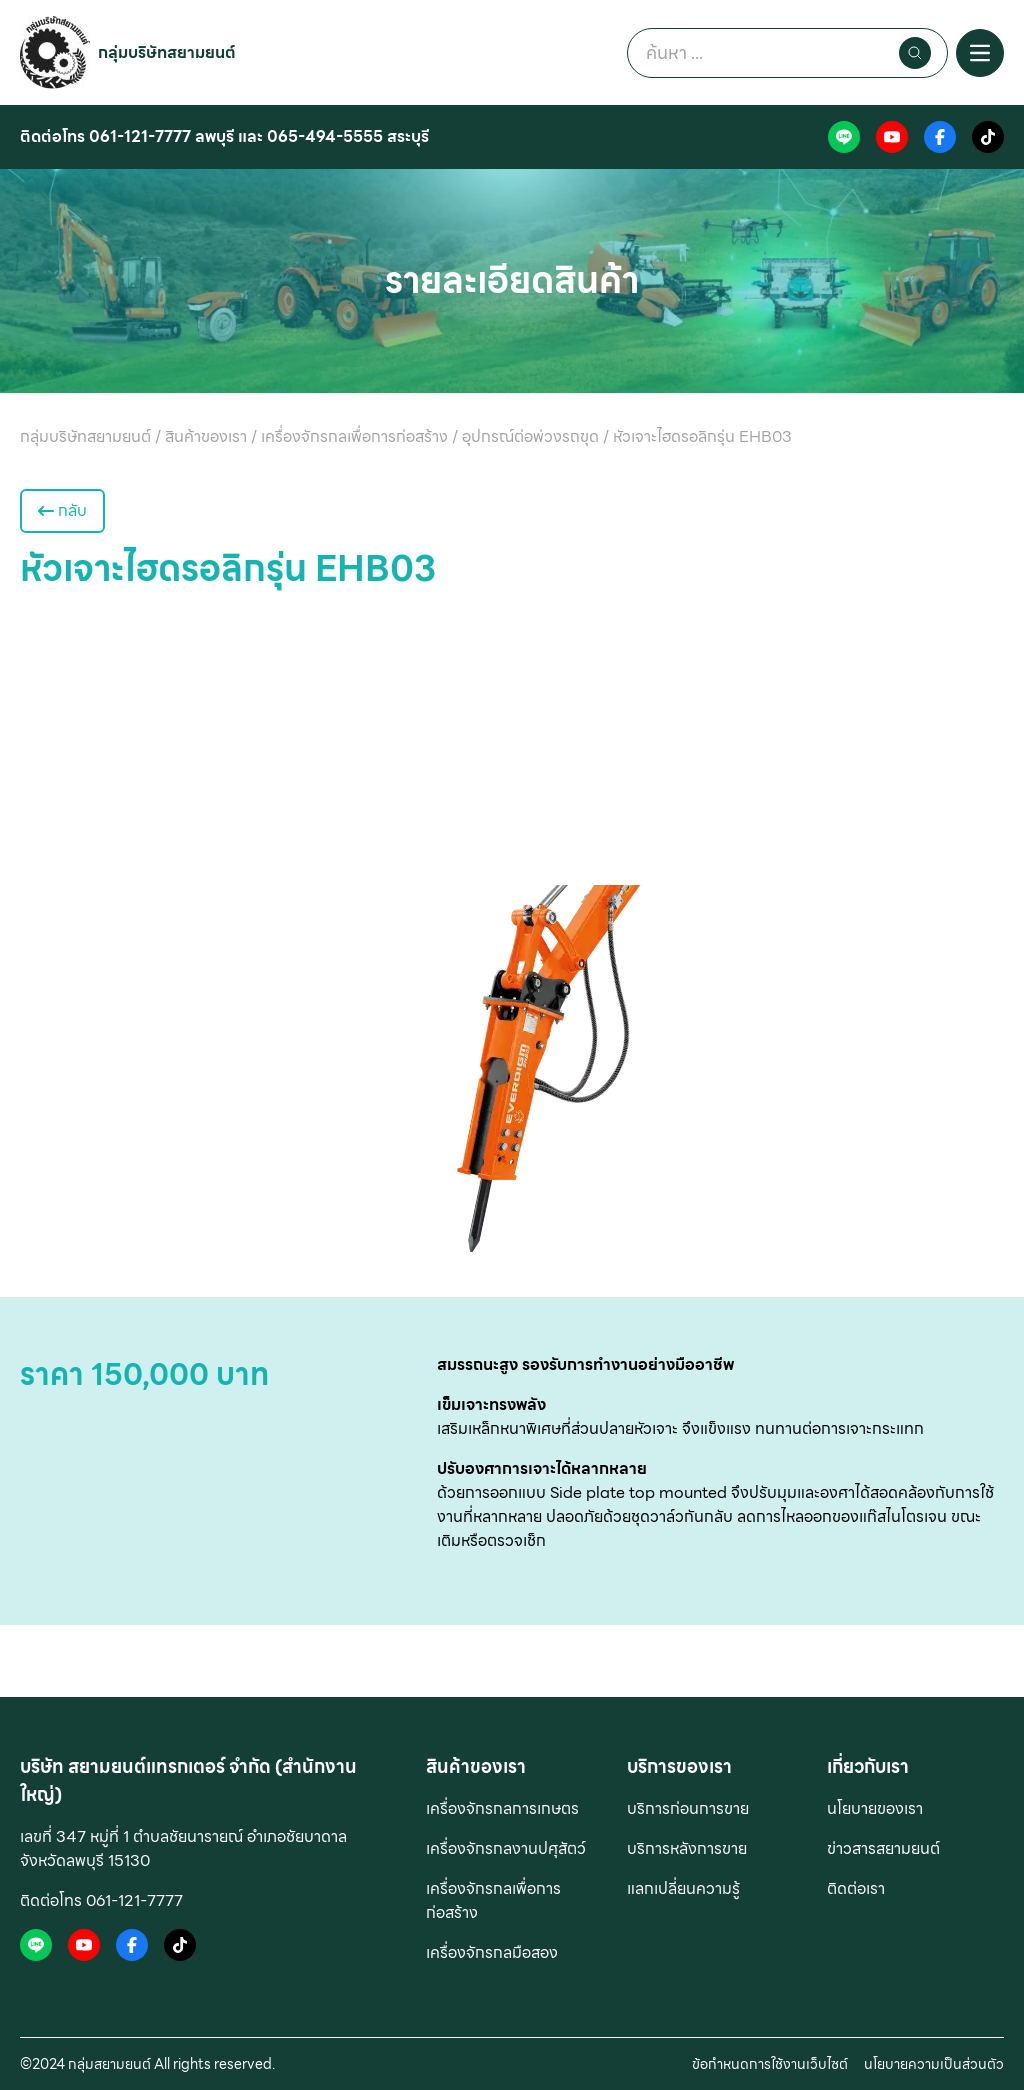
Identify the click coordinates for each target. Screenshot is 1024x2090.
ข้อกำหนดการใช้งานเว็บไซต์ (770, 2064)
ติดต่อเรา (856, 1888)
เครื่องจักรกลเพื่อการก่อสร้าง (493, 1900)
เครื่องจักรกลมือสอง (492, 1952)
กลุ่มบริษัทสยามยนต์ (167, 52)
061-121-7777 (140, 136)
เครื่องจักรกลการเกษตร (502, 1808)
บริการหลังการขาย (687, 1848)
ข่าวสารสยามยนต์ (883, 1848)
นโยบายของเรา (875, 1808)
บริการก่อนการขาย (688, 1808)
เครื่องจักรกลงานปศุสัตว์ (506, 1848)
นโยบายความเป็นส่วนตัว (934, 2064)
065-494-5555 (325, 136)
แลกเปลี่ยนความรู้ (683, 1888)
